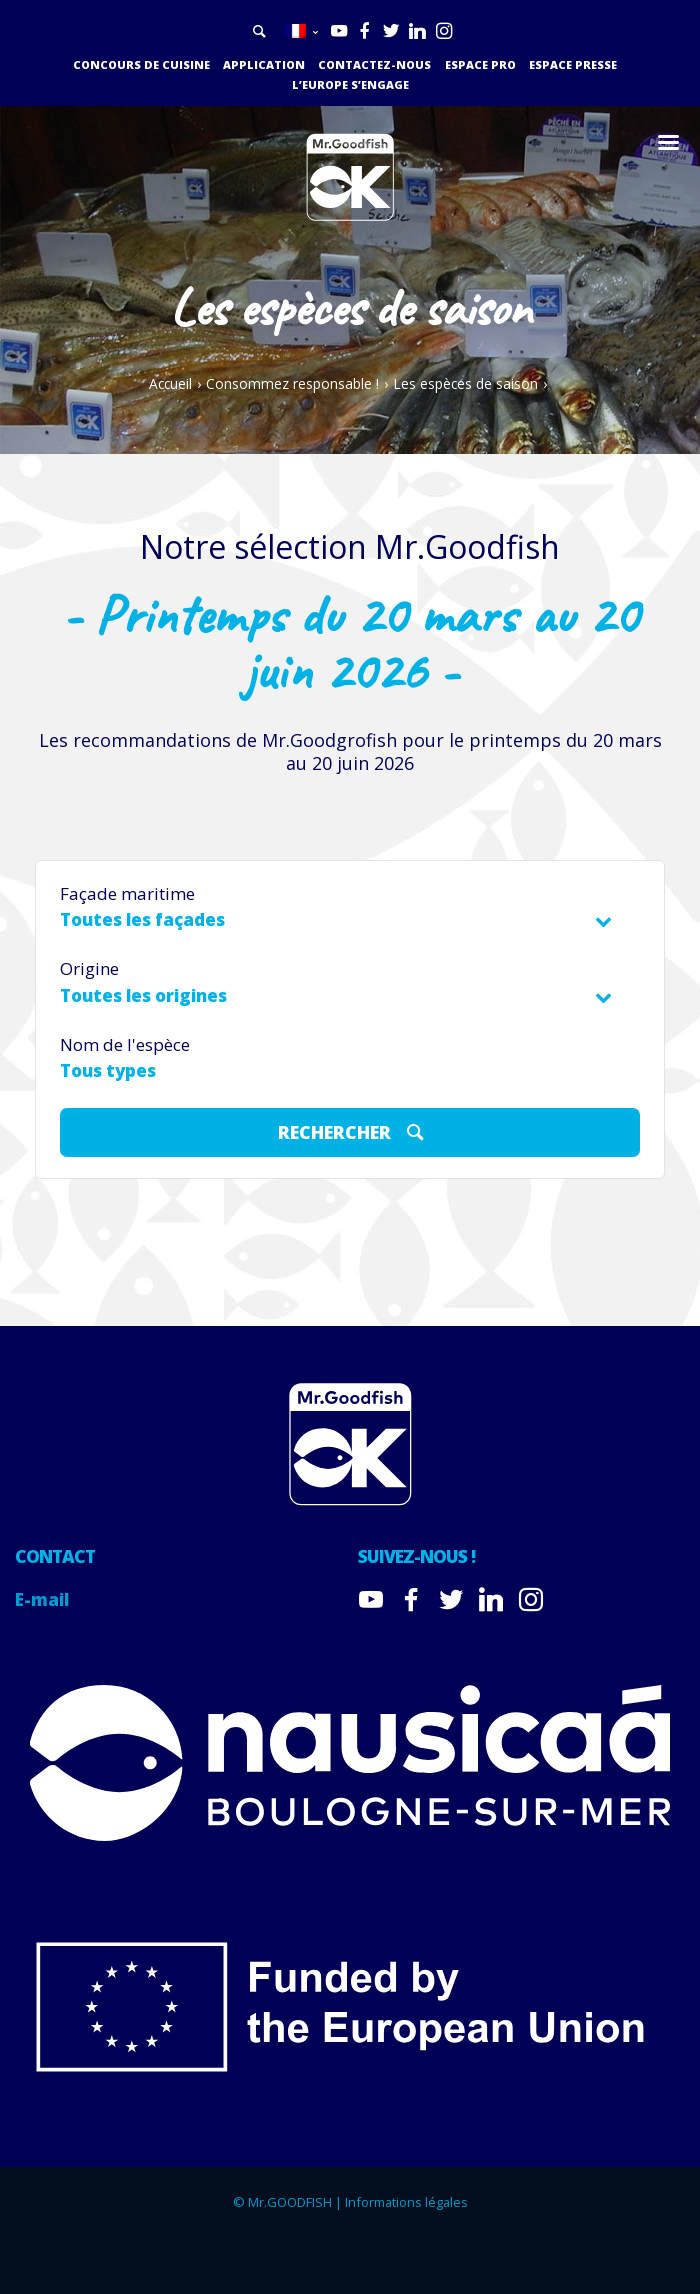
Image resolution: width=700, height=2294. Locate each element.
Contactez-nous (374, 64)
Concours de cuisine (141, 64)
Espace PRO (480, 64)
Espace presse (573, 64)
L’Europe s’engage (350, 84)
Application (264, 64)
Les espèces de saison (465, 383)
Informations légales (406, 2202)
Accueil (170, 383)
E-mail (42, 1599)
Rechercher (354, 1131)
